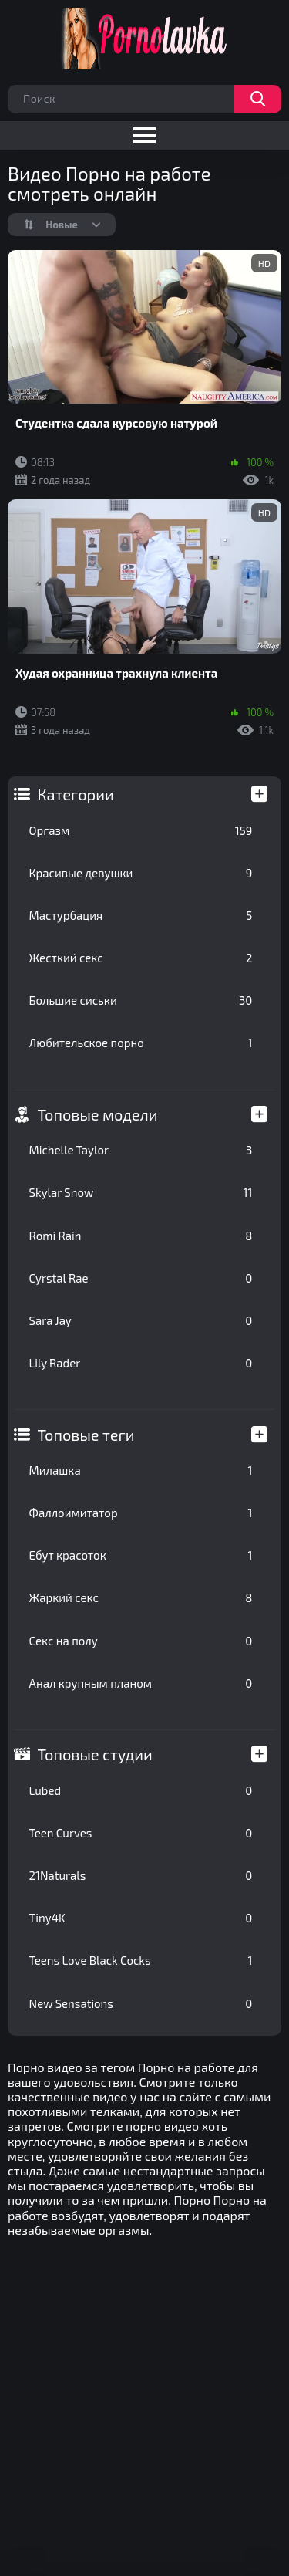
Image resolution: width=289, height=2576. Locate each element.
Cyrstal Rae (141, 1278)
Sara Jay (141, 1320)
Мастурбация (141, 915)
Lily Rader (141, 1363)
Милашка (141, 1470)
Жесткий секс (141, 958)
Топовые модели (98, 1114)
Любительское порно (141, 1043)
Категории (76, 794)
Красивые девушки (141, 873)
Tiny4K (141, 1918)
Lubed (141, 1790)
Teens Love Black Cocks (141, 1960)
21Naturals (141, 1875)
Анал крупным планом (141, 1683)
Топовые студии (95, 1754)
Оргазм (141, 830)
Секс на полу (141, 1641)
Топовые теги (86, 1434)
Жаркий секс (141, 1597)
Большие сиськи (141, 1000)
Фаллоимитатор (141, 1513)
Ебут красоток (141, 1555)
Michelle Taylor (141, 1150)
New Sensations (141, 2003)
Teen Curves (141, 1833)
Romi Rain (141, 1235)
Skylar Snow (141, 1192)
